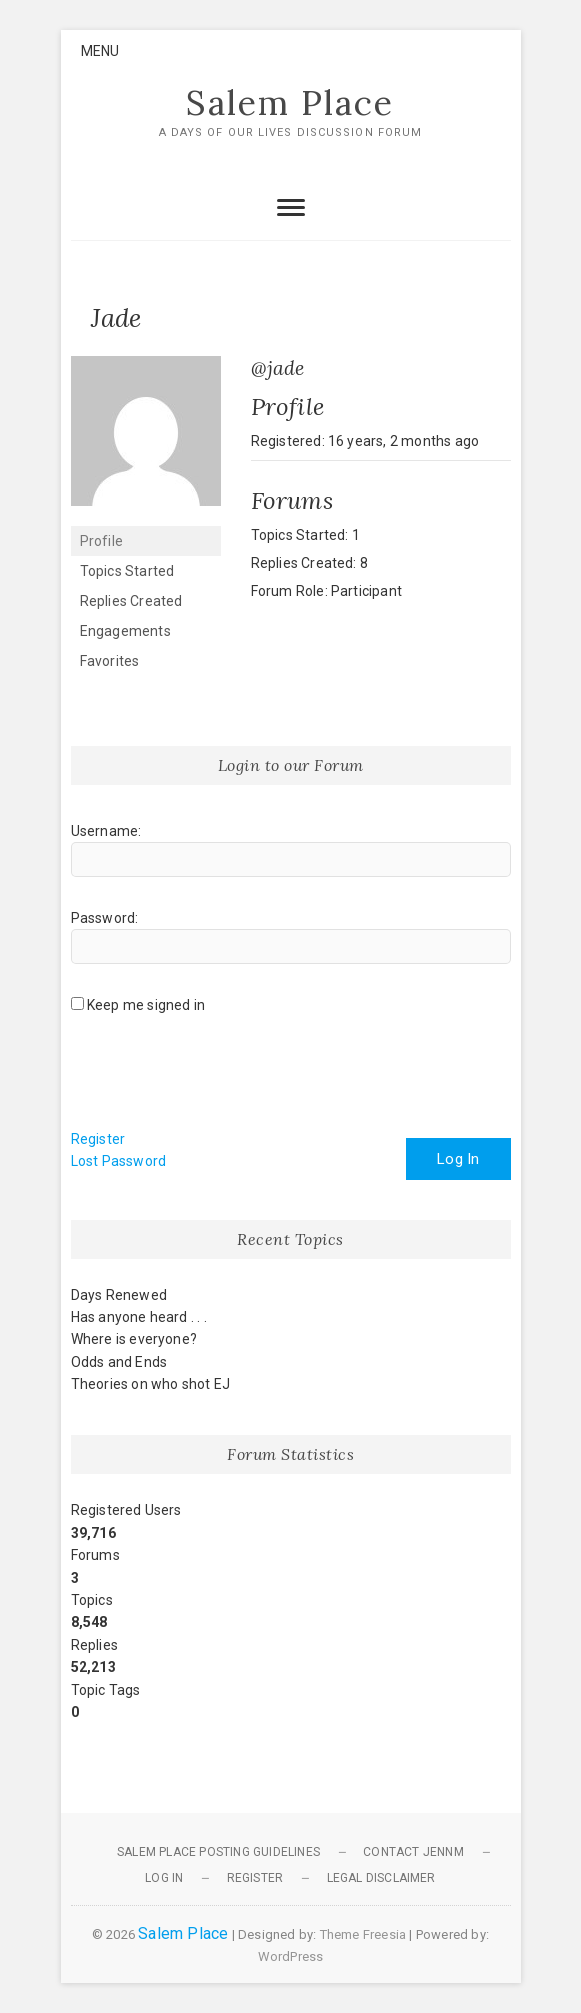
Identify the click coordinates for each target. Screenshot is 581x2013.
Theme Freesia (363, 1934)
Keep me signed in (146, 1005)
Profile (101, 541)
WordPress (291, 1956)
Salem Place (290, 103)
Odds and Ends (119, 1362)
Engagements (125, 631)
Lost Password (119, 1161)
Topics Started (127, 571)
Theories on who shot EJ (151, 1384)
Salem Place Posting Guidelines (218, 1852)
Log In (458, 1159)
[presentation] (223, 1079)
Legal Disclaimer (381, 1878)
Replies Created (131, 601)
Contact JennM (413, 1852)
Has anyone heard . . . (139, 1317)
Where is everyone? (134, 1339)
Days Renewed (119, 1295)
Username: (106, 831)
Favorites (110, 661)
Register (98, 1139)
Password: (105, 918)
